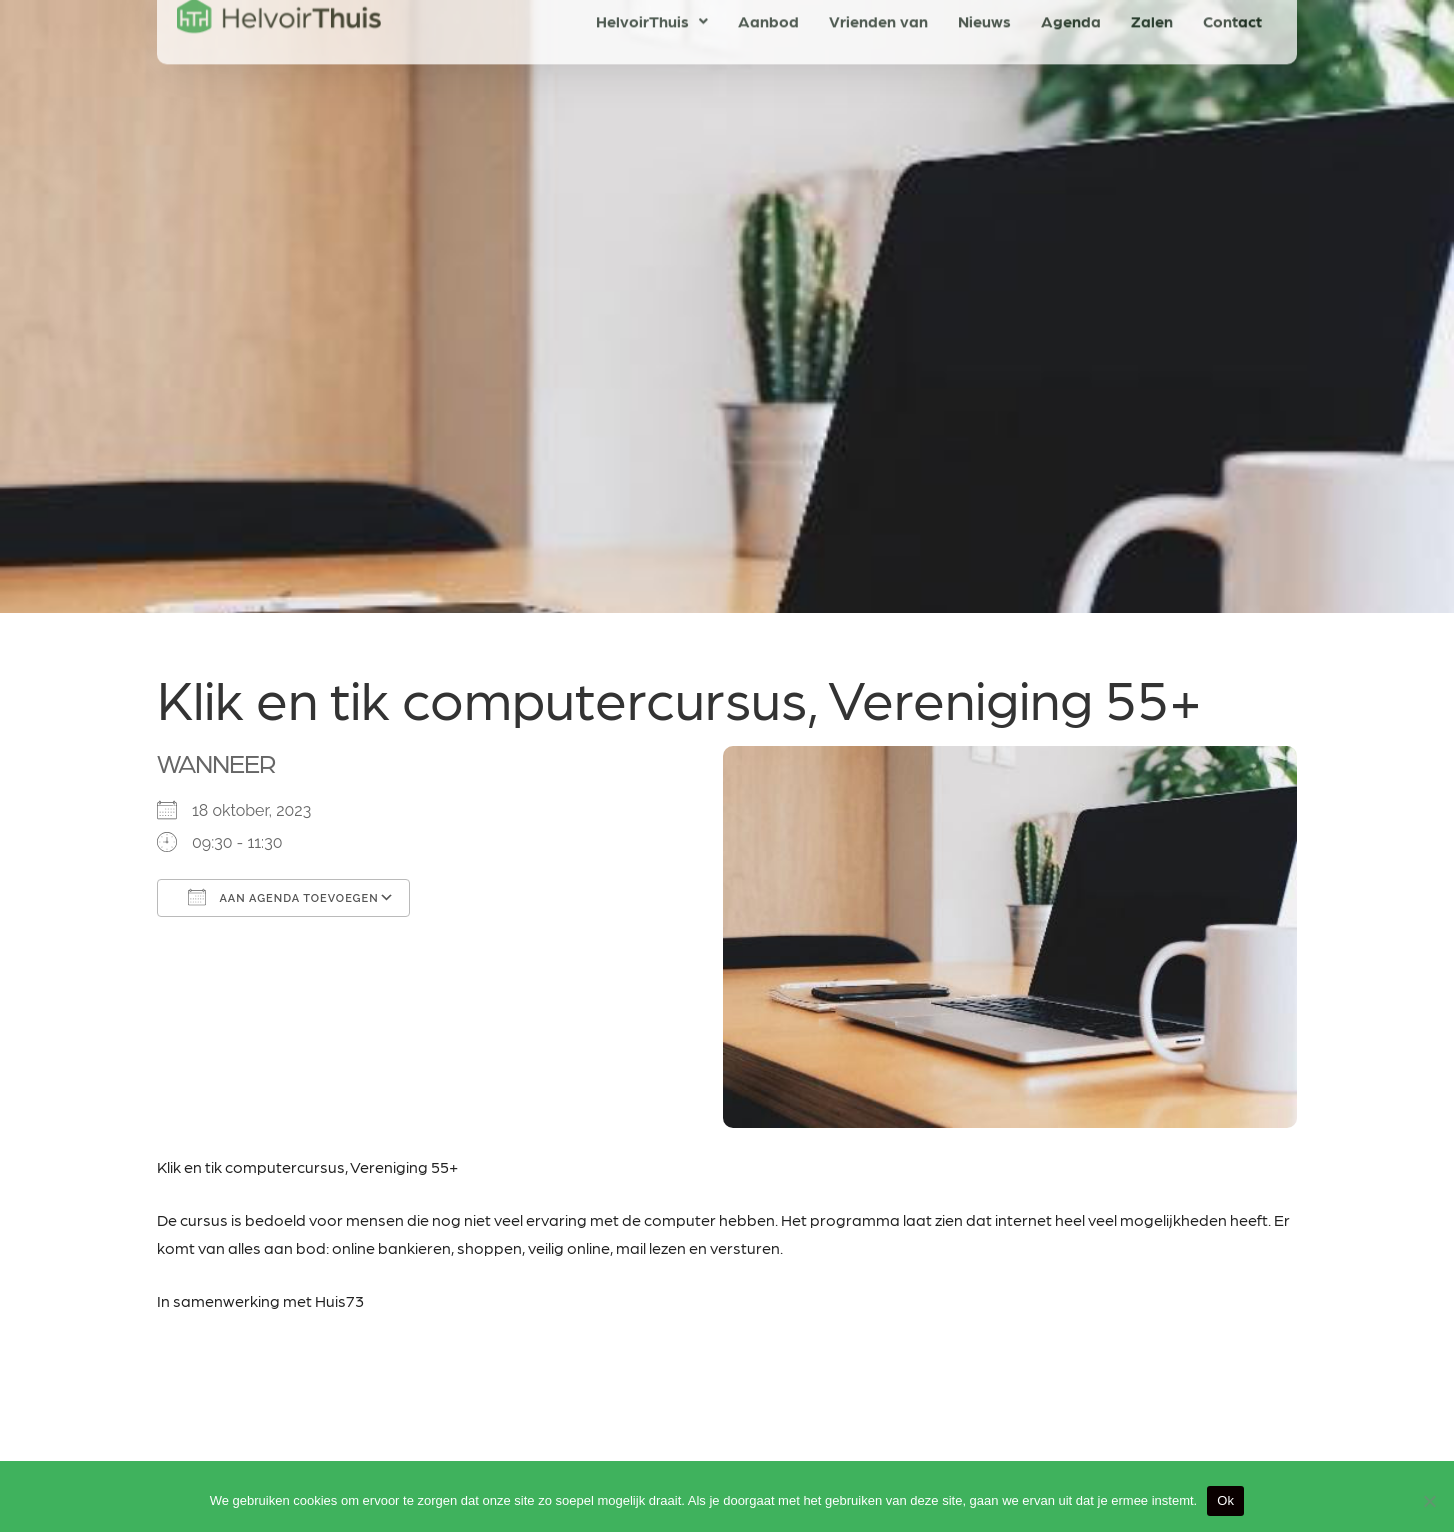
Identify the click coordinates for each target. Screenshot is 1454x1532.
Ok (1225, 1500)
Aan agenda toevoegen (283, 897)
